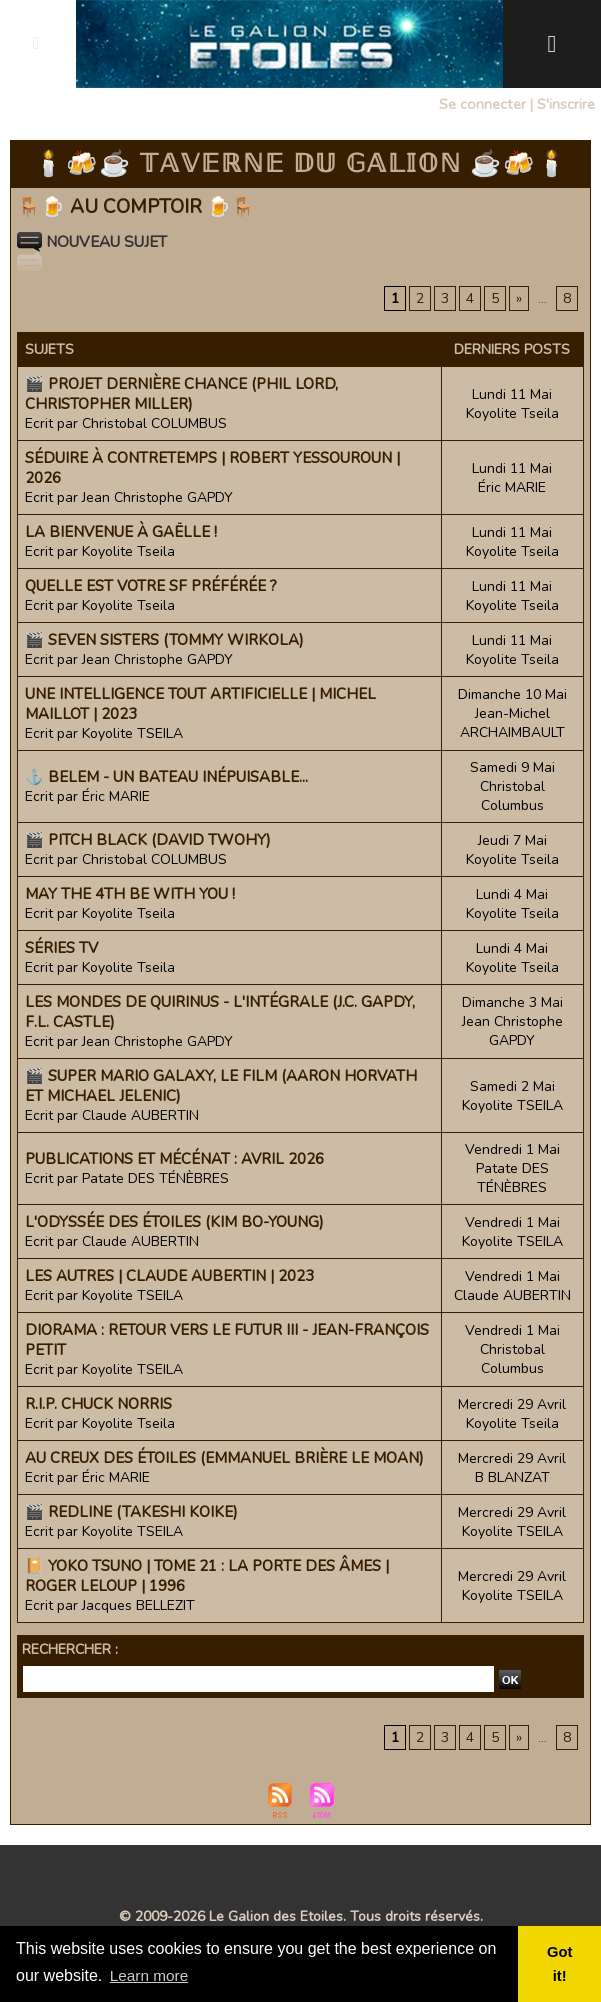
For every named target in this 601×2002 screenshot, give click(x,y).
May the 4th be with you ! (130, 894)
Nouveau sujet (97, 242)
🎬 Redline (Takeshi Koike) (131, 1512)
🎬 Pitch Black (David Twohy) (148, 840)
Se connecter (483, 103)
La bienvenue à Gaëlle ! (121, 532)
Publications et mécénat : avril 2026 (174, 1159)
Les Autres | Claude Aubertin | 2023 (169, 1276)
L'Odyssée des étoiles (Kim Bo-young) (174, 1222)
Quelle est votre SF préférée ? (151, 586)
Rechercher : (70, 1649)
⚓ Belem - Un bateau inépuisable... (166, 777)
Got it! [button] (560, 1964)
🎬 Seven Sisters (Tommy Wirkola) (164, 640)
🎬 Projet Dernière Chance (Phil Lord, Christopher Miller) (181, 394)
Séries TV (61, 948)
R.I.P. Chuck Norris (98, 1404)
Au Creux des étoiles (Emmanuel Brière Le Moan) (224, 1458)
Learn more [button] (151, 1975)
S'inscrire (566, 103)
